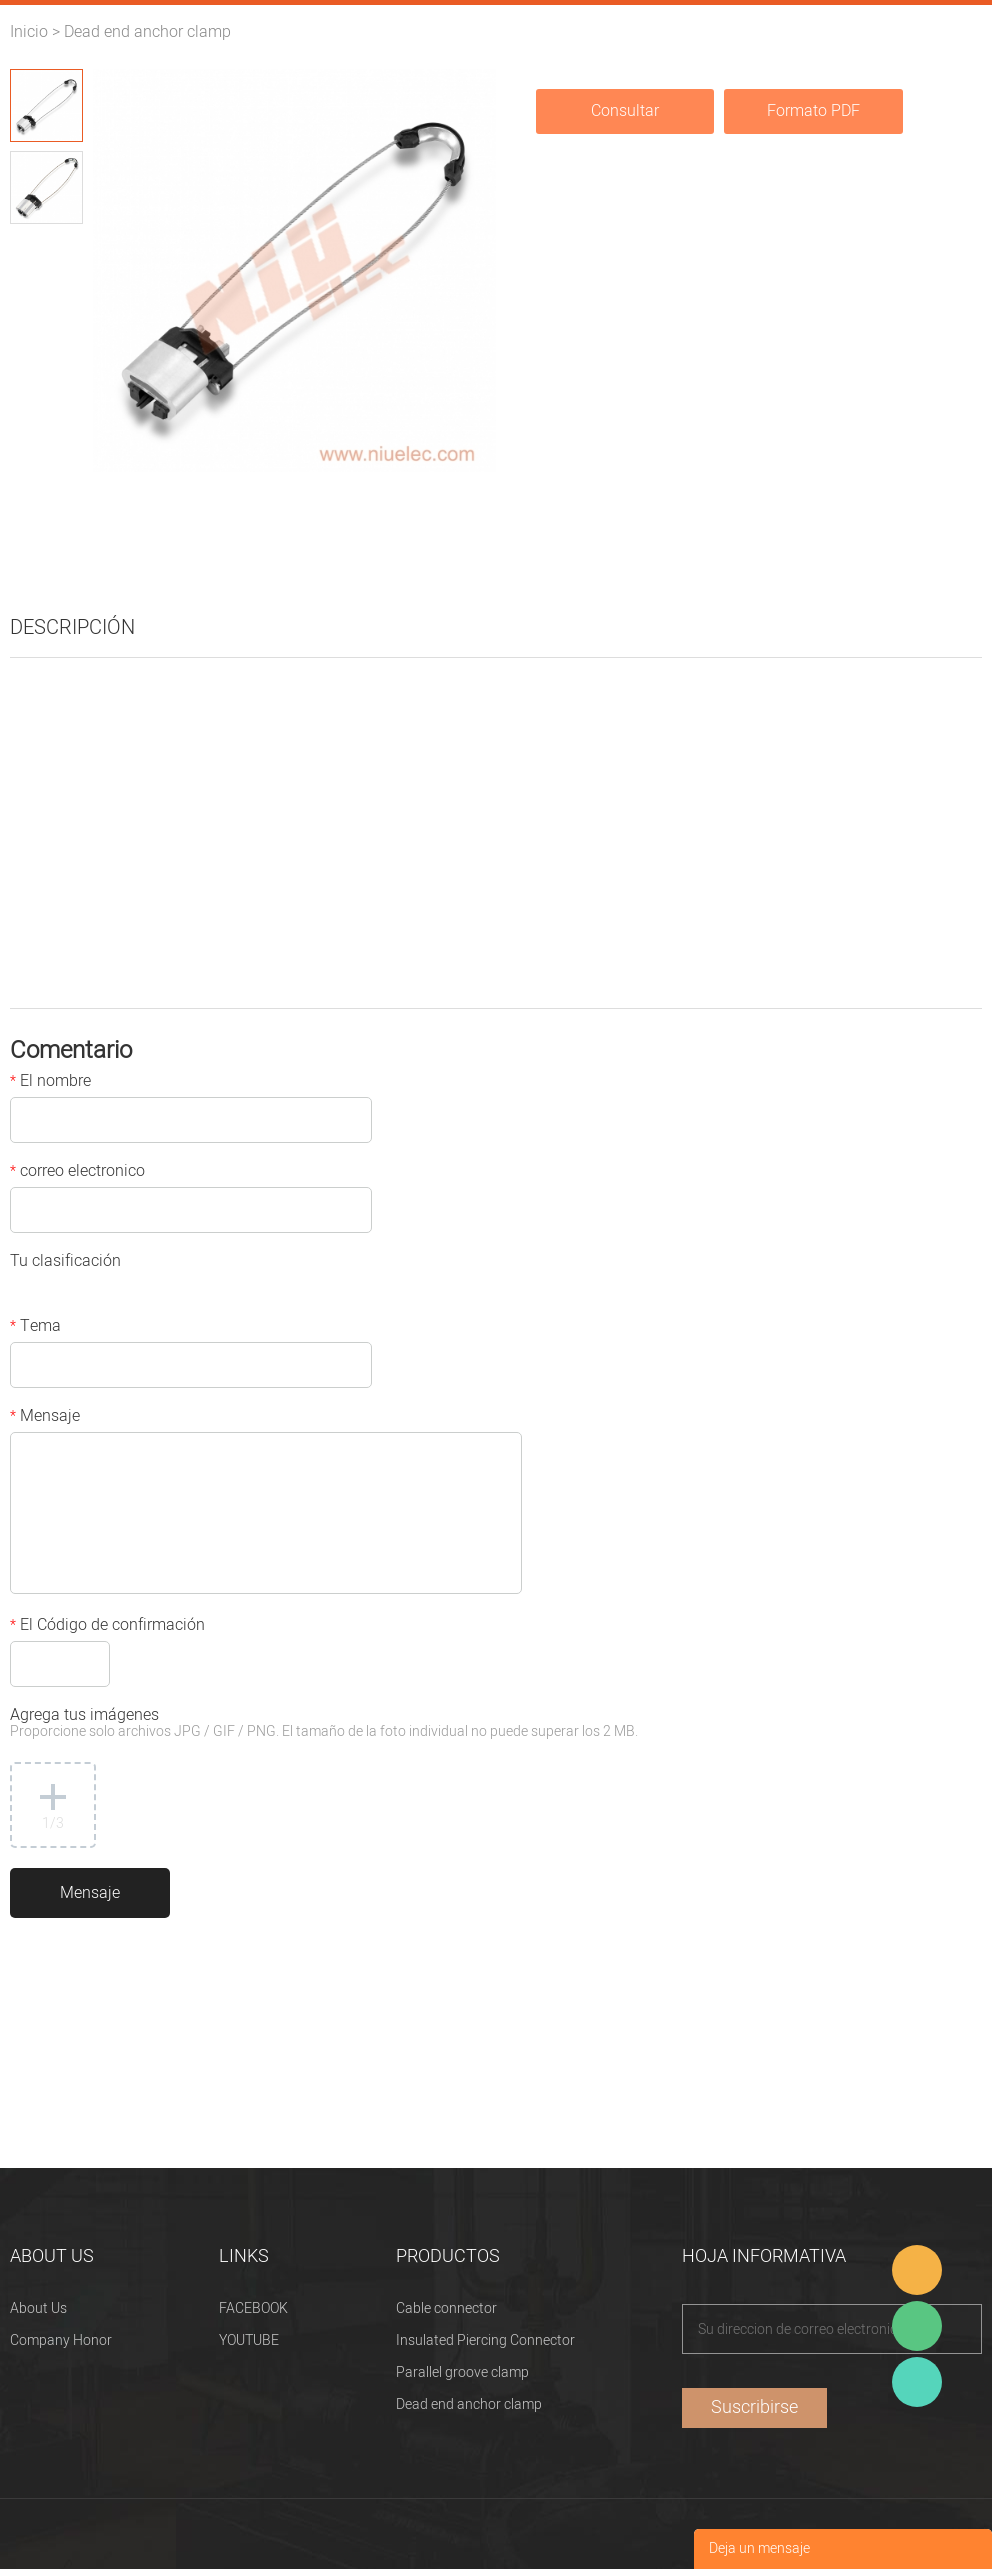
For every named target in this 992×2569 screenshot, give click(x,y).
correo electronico (77, 1173)
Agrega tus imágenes (324, 1724)
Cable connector (446, 2308)
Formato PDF (813, 111)
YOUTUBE (249, 2340)
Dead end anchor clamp (147, 32)
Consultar (625, 111)
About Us (38, 2308)
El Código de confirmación (107, 1627)
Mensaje (45, 1418)
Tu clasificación (65, 1263)
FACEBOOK (253, 2308)
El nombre (50, 1083)
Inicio (29, 32)
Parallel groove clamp (462, 2372)
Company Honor (61, 2340)
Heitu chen (917, 2382)
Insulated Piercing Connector (485, 2340)
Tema (35, 1328)
